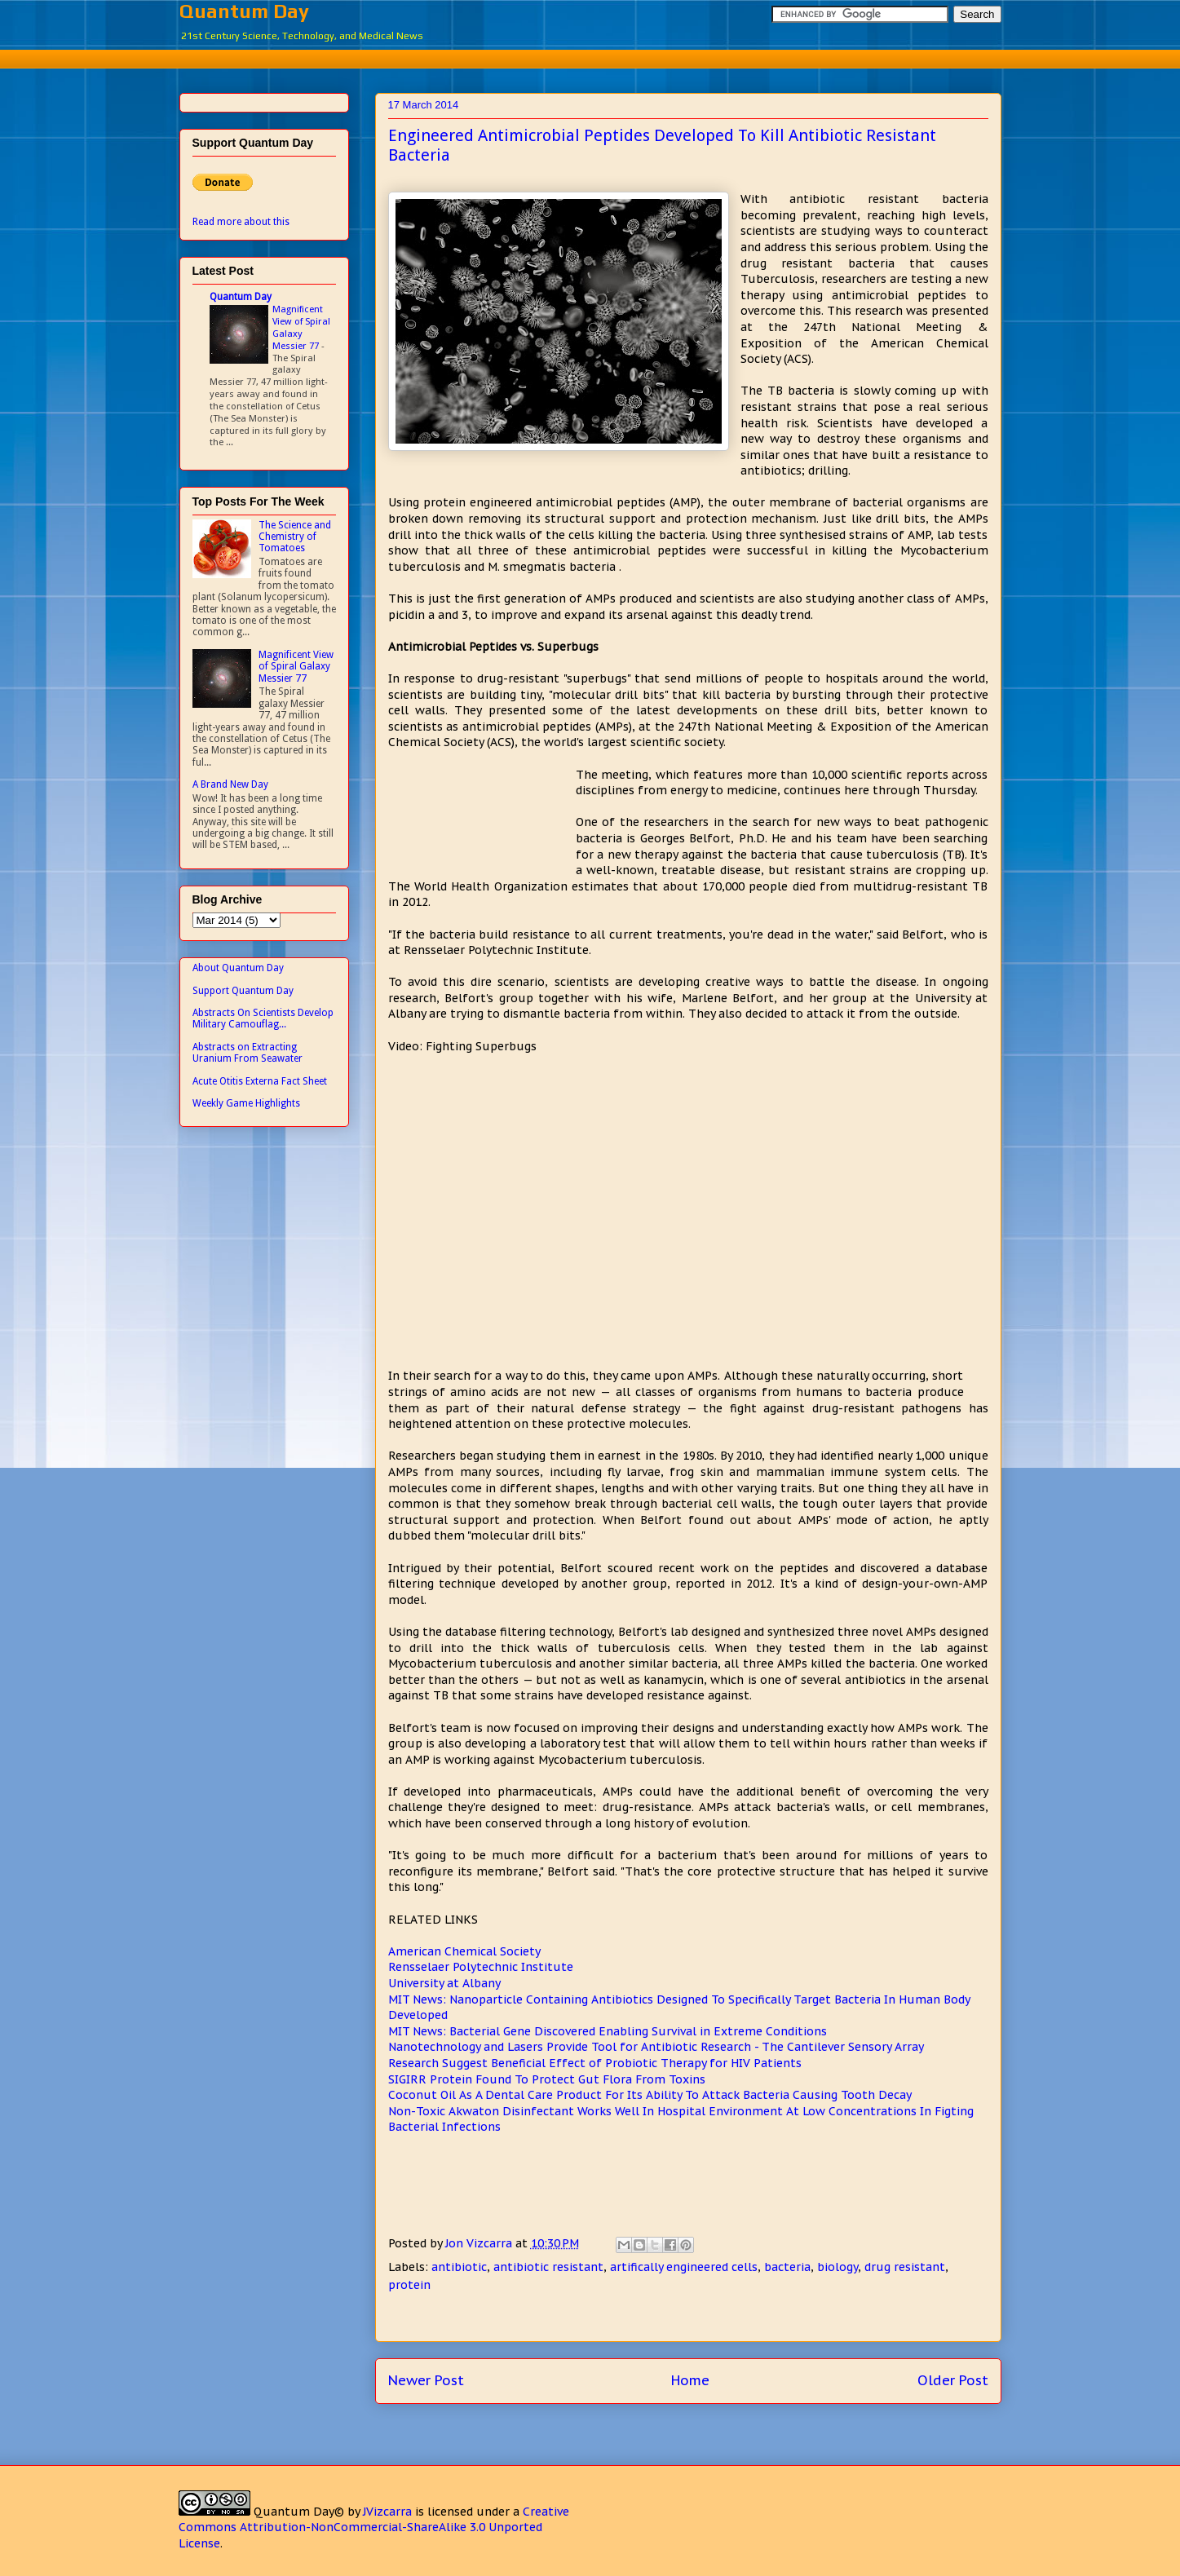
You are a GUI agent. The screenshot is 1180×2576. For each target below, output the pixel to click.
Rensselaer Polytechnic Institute (480, 1967)
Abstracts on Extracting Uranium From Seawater (247, 1052)
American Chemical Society (464, 1951)
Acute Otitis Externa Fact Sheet (259, 1081)
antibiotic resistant (548, 2267)
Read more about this (240, 222)
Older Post (952, 2380)
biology (837, 2267)
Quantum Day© (299, 2511)
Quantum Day (244, 11)
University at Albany (444, 1983)
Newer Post (426, 2380)
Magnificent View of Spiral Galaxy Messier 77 (301, 327)
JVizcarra (387, 2511)
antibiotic (459, 2267)
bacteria (787, 2267)
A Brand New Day (230, 784)
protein (409, 2285)
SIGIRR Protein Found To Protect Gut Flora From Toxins (546, 2079)
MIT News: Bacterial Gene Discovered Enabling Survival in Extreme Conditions (607, 2031)
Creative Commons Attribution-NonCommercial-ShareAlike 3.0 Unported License (374, 2527)
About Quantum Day (238, 968)
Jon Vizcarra (480, 2243)
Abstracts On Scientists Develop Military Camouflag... (263, 1018)
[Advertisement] (590, 57)
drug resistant (904, 2267)
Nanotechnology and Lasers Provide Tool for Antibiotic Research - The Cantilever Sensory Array (656, 2046)
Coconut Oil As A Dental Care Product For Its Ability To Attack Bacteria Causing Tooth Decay (650, 2095)
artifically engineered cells (684, 2267)
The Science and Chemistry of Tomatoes (295, 537)
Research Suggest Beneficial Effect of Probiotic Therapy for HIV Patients (595, 2063)
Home (690, 2380)
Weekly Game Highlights (246, 1103)
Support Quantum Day (243, 990)
